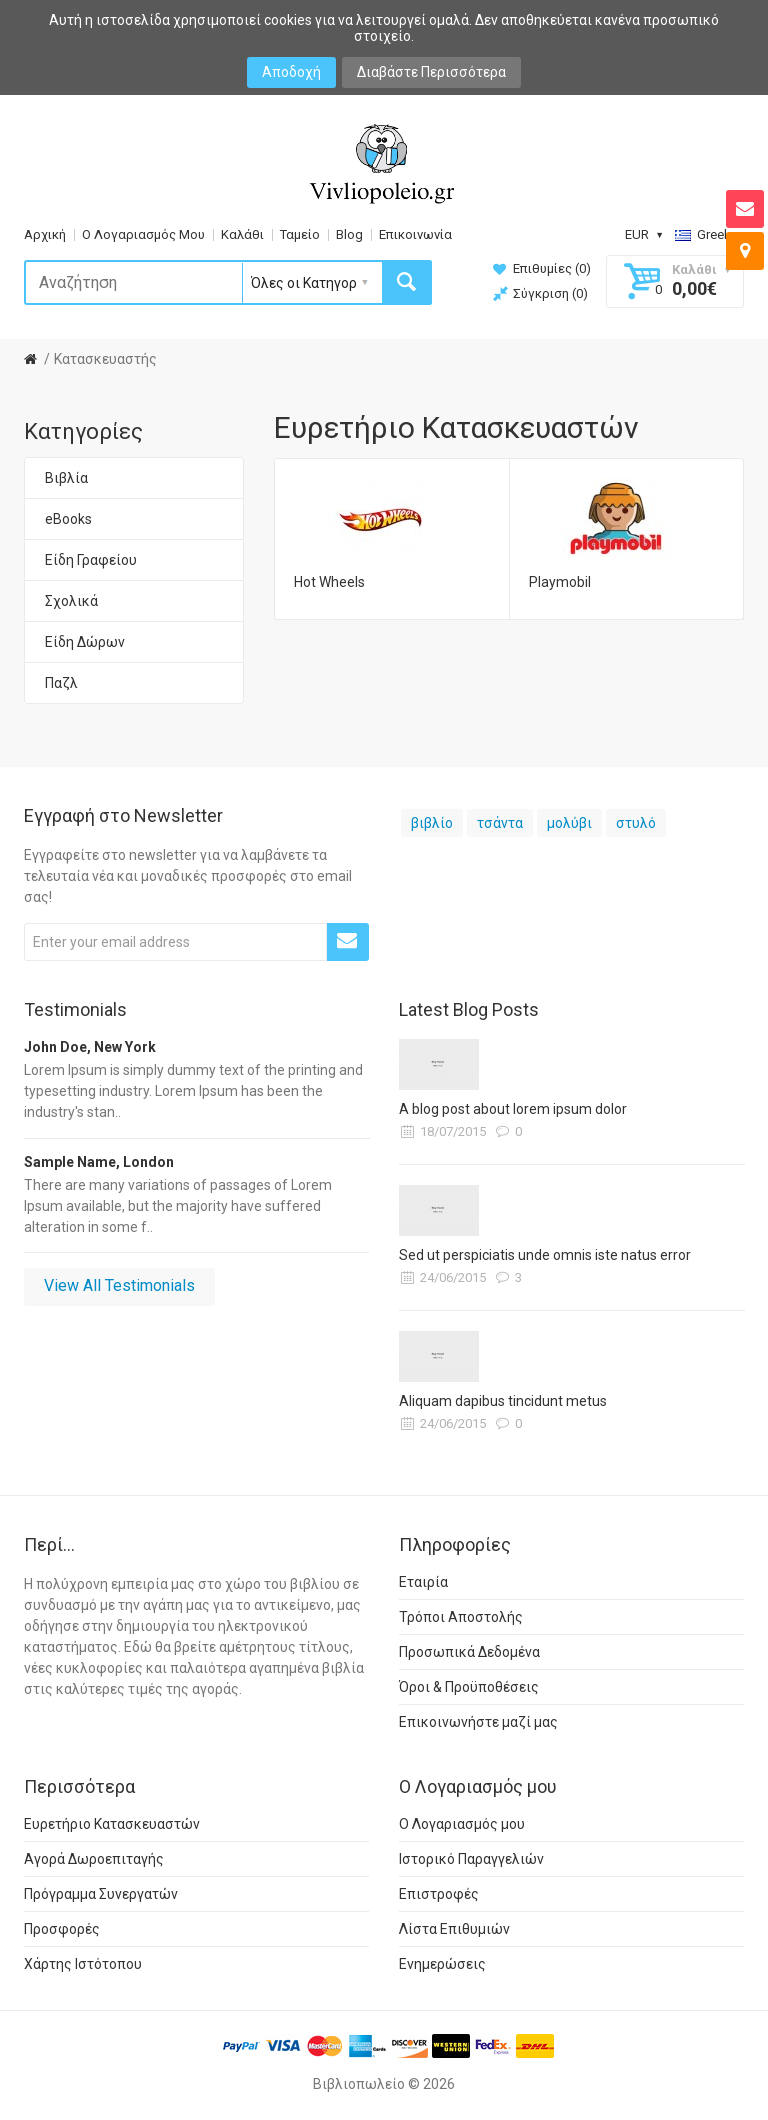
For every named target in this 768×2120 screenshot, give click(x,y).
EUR (643, 234)
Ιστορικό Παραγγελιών (471, 1859)
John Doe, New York (90, 1047)
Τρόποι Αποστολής (461, 1617)
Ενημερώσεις (442, 1964)
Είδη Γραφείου (91, 560)
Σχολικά (71, 601)
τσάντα (500, 823)
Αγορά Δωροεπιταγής (94, 1859)
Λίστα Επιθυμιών (454, 1929)
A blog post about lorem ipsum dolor (513, 1109)
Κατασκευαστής (105, 359)
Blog (349, 234)
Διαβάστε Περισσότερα (431, 72)
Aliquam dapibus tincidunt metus (503, 1401)
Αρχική (45, 234)
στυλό (636, 823)
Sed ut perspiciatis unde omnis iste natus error (545, 1255)
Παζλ (61, 683)
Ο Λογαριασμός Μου (143, 234)
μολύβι (569, 823)
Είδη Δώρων (85, 642)
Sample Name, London (99, 1162)
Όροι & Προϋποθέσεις (469, 1687)
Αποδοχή (291, 72)
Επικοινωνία (415, 234)
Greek (709, 234)
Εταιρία (423, 1582)
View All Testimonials (119, 1285)
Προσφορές (62, 1929)
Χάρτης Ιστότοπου (83, 1964)
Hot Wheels (329, 582)
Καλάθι (242, 234)
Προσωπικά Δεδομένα (469, 1652)
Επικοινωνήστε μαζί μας (478, 1722)
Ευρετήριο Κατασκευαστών (112, 1824)
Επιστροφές (439, 1894)
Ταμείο (300, 234)
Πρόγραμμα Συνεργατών (101, 1894)
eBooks (68, 519)
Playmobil (560, 582)
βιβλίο (432, 823)
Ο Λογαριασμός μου (462, 1824)
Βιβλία (66, 478)
